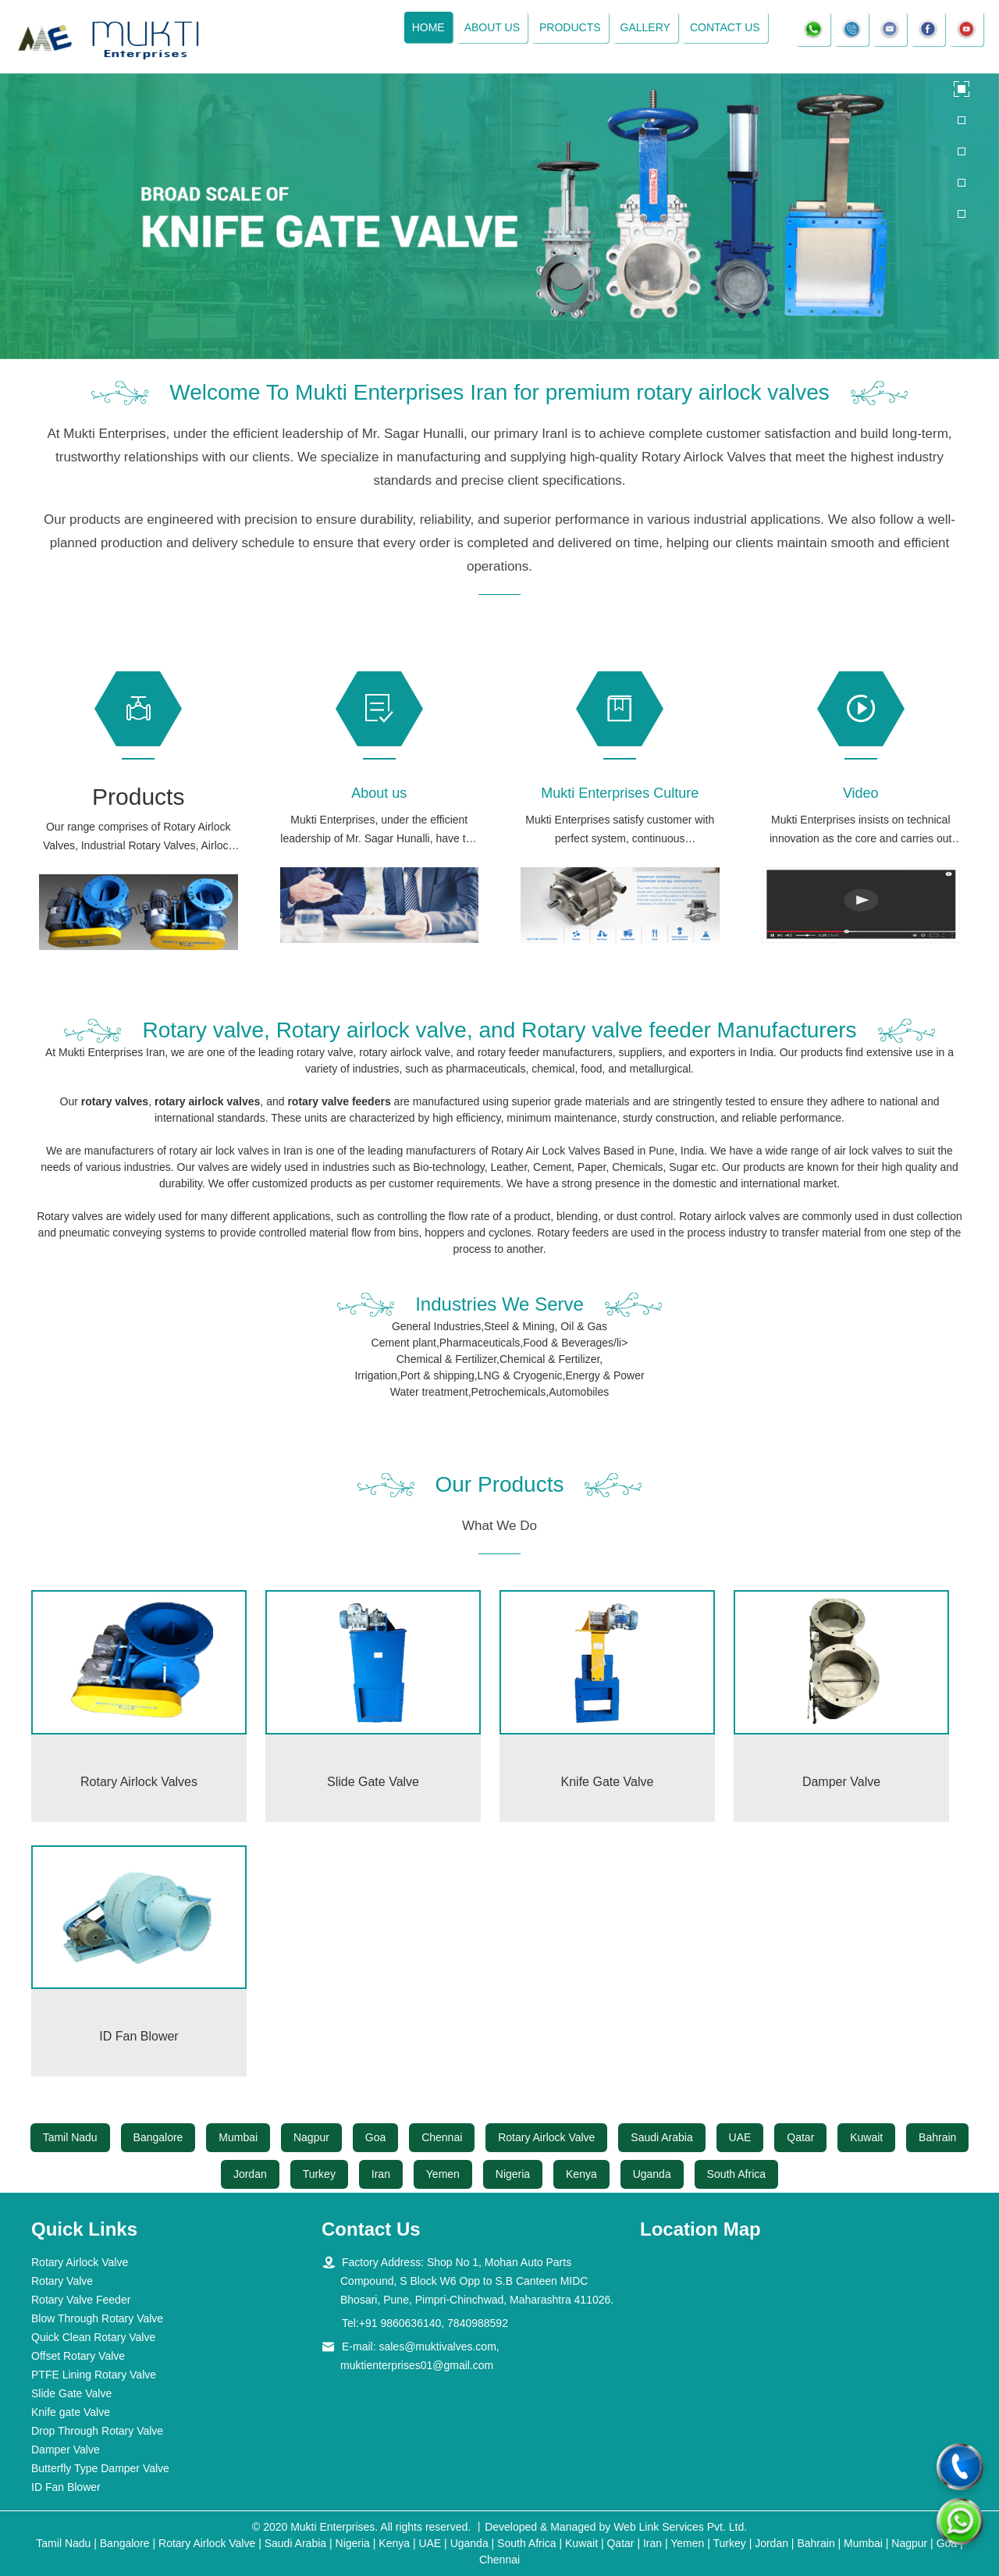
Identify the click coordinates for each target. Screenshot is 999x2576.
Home (427, 27)
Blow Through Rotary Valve (97, 2318)
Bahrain (937, 2137)
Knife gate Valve (70, 2412)
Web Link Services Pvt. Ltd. (680, 2527)
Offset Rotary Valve (78, 2356)
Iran (381, 2174)
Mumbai (238, 2137)
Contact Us (725, 27)
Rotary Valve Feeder (80, 2299)
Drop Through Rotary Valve (97, 2431)
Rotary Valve (62, 2281)
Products (570, 27)
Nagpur (311, 2137)
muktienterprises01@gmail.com (416, 2365)
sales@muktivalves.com (437, 2346)
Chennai (441, 2137)
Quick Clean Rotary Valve (93, 2337)
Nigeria (513, 2174)
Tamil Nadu (70, 2137)
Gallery (645, 27)
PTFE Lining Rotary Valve (93, 2374)
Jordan (250, 2174)
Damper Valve (65, 2449)
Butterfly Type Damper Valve (100, 2468)
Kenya (581, 2174)
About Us (491, 27)
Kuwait (866, 2137)
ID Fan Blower (66, 2487)
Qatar (800, 2137)
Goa (375, 2137)
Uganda (652, 2174)
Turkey (319, 2174)
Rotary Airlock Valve (546, 2137)
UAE (740, 2137)
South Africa (736, 2174)
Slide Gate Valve (71, 2393)
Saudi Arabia (661, 2137)
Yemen (443, 2174)
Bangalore (158, 2137)
